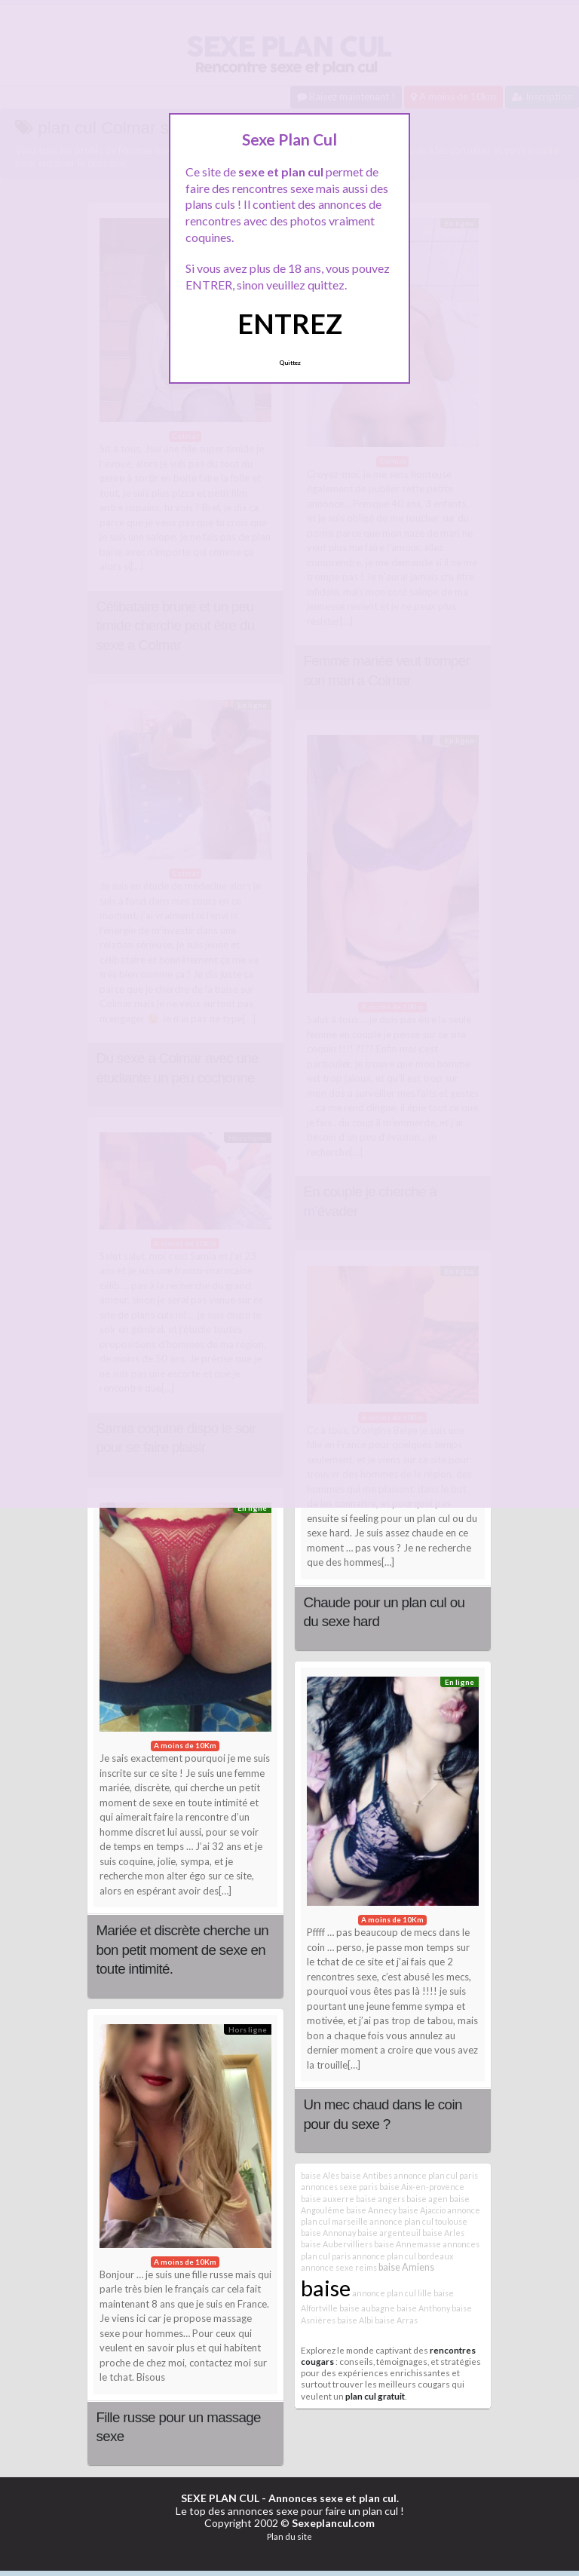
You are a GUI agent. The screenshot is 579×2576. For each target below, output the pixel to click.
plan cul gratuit (375, 2396)
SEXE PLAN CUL (220, 2498)
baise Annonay (328, 2233)
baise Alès (320, 2175)
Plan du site (289, 2536)
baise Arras (396, 2320)
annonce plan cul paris (436, 2175)
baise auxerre (327, 2199)
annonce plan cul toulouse (418, 2221)
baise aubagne (367, 2308)
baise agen (427, 2199)
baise (326, 2287)
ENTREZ (289, 323)
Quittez (290, 362)
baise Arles (443, 2233)
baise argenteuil (389, 2233)
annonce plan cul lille (392, 2293)
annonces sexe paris (339, 2187)
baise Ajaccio (422, 2210)
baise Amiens (406, 2267)
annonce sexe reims (339, 2267)
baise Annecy (371, 2210)
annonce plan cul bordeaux (402, 2256)
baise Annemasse (407, 2244)
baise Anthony (423, 2308)
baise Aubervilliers (336, 2244)
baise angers (380, 2199)
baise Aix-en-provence (421, 2187)
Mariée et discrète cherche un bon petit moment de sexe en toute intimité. (182, 1949)
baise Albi (355, 2320)
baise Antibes (366, 2175)
